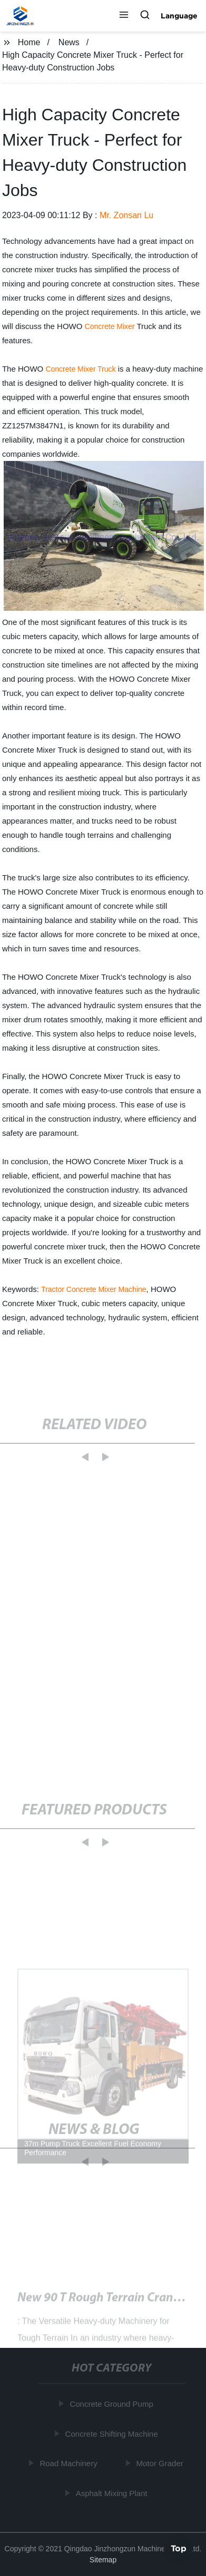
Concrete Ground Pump (112, 2403)
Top (179, 2547)
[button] (123, 15)
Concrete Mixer (110, 326)
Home (29, 42)
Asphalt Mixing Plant (112, 2493)
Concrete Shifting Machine (112, 2433)
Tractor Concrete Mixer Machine (93, 1289)
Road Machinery (69, 2463)
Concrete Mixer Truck (80, 369)
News (69, 42)
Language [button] (179, 16)
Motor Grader (160, 2463)
